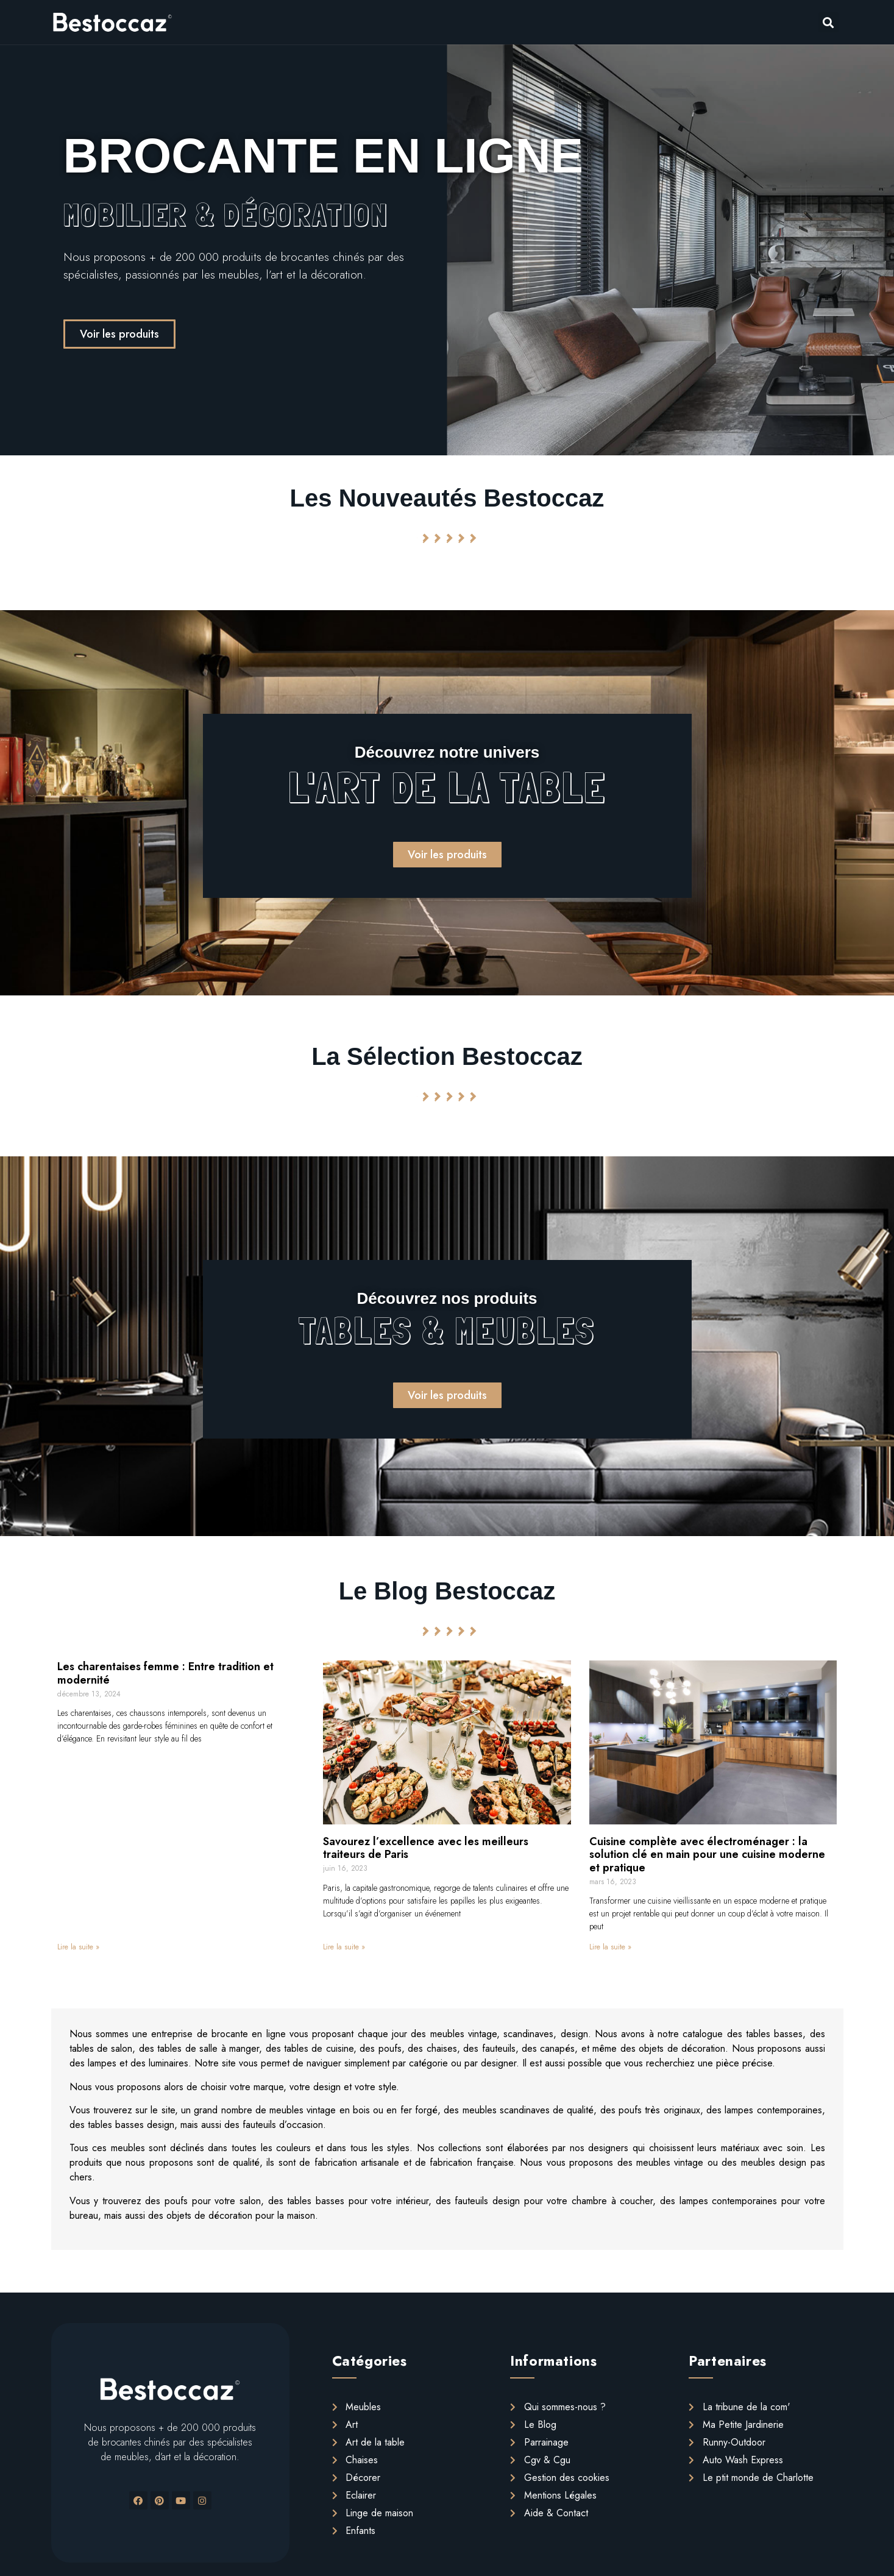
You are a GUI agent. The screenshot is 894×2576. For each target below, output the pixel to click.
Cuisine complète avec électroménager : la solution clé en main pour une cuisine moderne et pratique (707, 1855)
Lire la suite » (78, 1946)
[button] (119, 334)
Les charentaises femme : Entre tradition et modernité (165, 1673)
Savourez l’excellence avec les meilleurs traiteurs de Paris (425, 1848)
